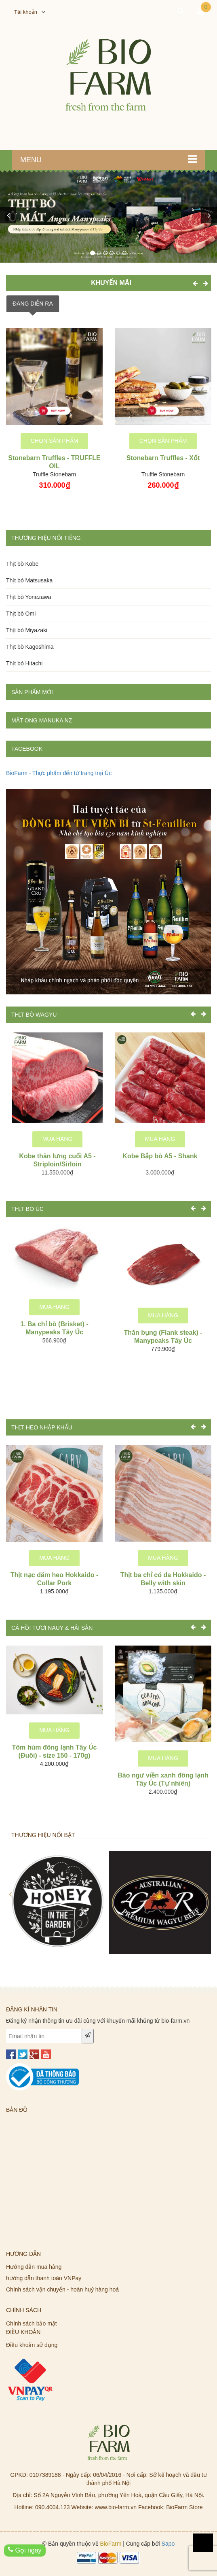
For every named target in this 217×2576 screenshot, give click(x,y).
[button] (8, 215)
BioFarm (110, 2543)
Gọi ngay (25, 2550)
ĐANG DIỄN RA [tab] (33, 303)
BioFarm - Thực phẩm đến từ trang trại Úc (59, 773)
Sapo (168, 2543)
